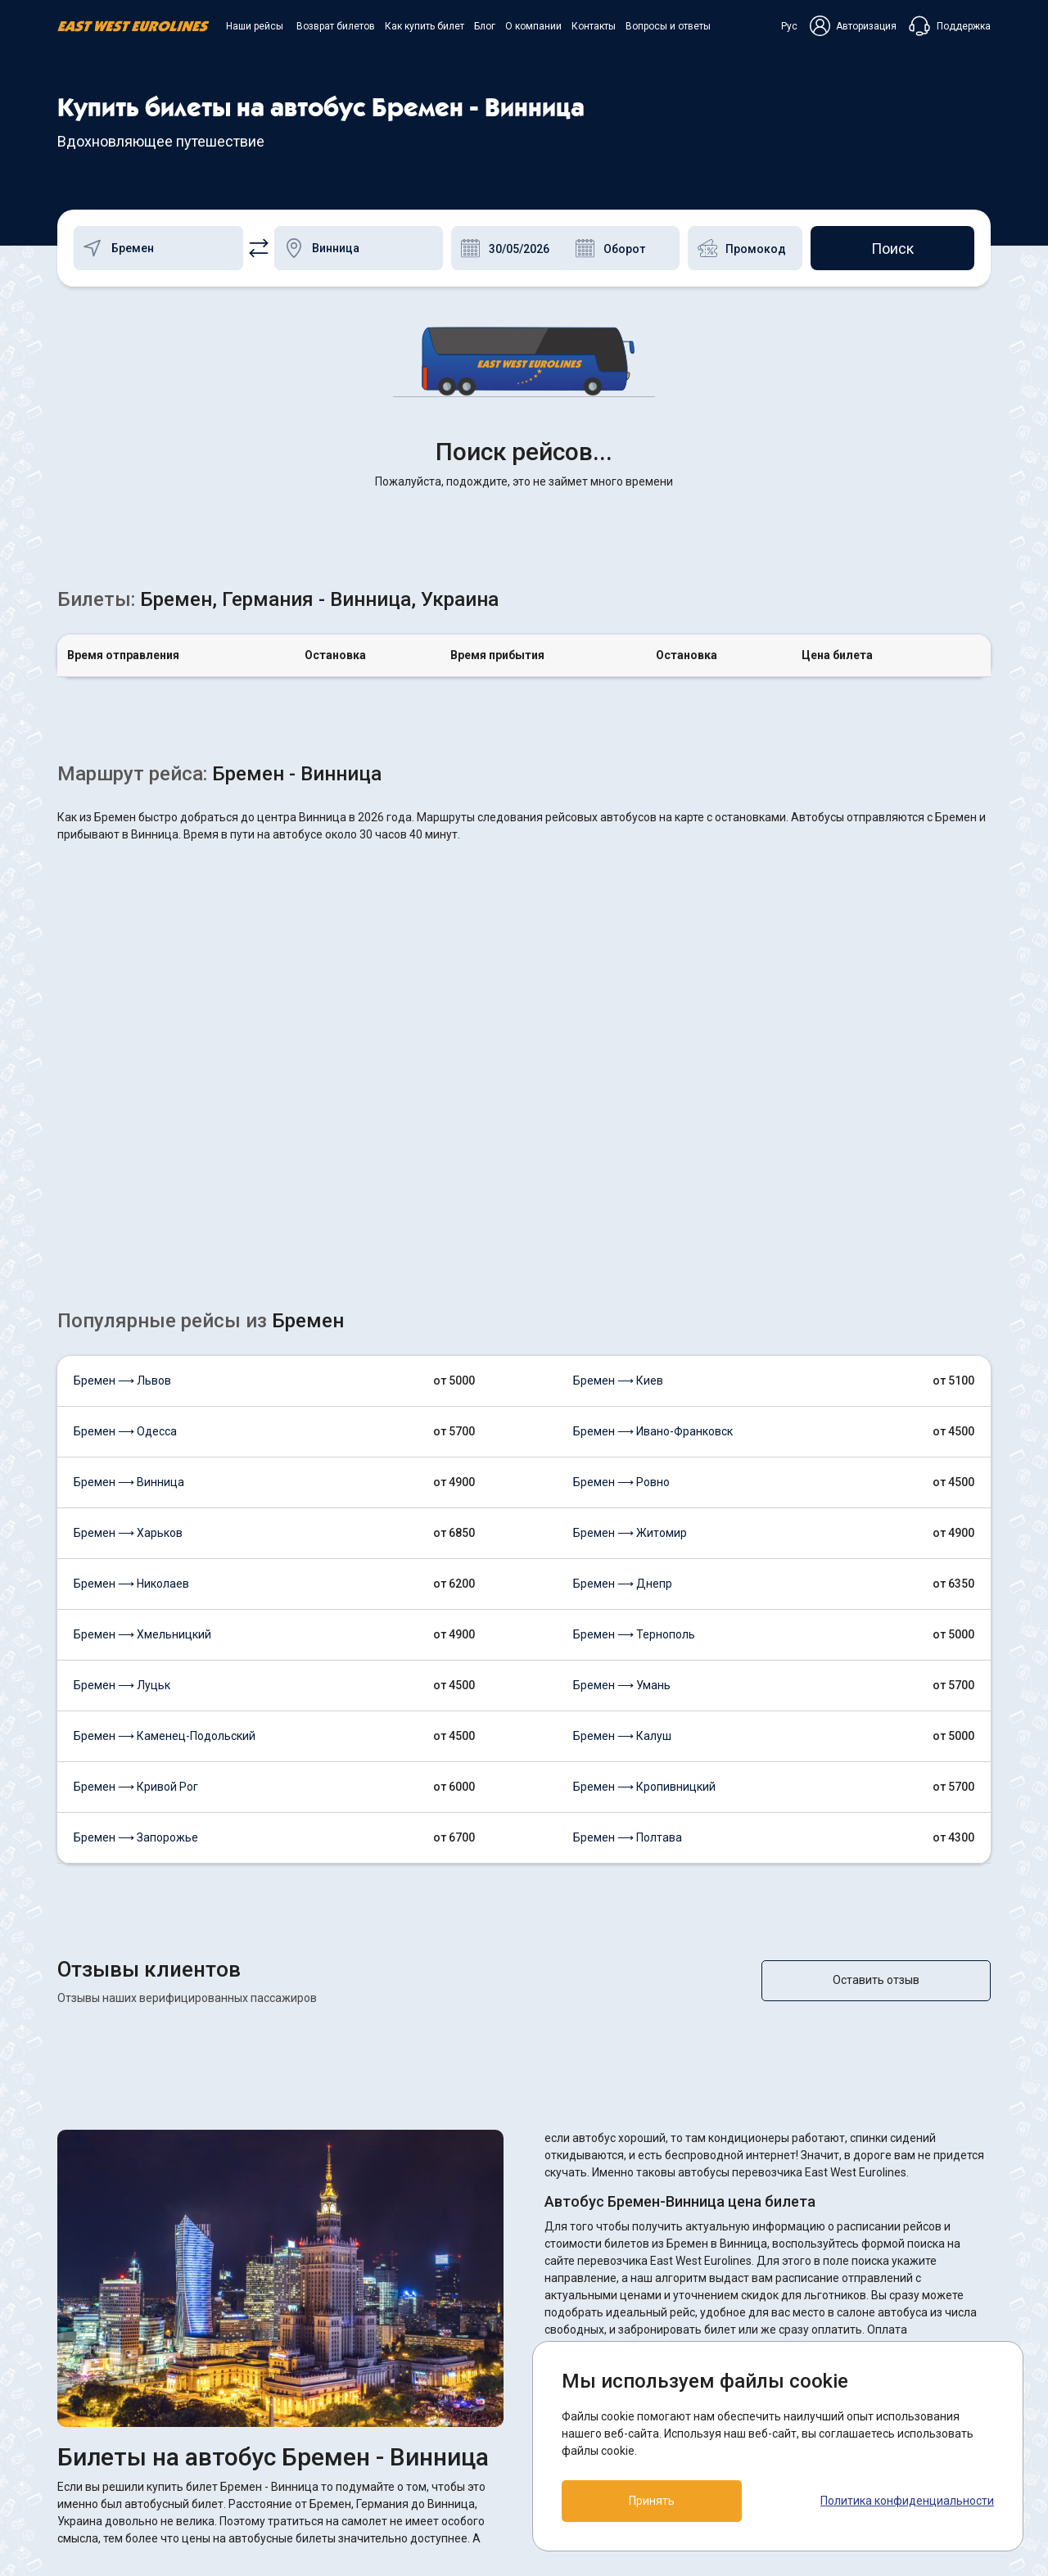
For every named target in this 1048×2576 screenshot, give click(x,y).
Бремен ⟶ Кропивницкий (644, 1529)
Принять (652, 2500)
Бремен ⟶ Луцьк (122, 1428)
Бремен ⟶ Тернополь (634, 1377)
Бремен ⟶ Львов (122, 1123)
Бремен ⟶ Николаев (131, 1326)
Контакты (593, 26)
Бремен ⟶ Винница (129, 1225)
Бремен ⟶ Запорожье (136, 1580)
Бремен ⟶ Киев (618, 1123)
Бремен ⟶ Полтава (627, 1580)
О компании (533, 26)
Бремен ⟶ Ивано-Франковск (653, 1174)
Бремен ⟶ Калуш (622, 1478)
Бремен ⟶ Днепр (622, 1326)
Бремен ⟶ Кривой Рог (136, 1529)
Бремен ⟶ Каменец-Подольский (164, 1478)
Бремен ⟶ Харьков (128, 1275)
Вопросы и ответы (668, 26)
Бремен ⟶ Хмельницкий (142, 1377)
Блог (484, 26)
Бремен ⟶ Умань (622, 1428)
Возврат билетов (335, 26)
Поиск (892, 248)
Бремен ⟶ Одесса (125, 1174)
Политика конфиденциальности (907, 2500)
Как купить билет (424, 26)
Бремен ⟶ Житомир (630, 1275)
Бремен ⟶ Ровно (621, 1225)
